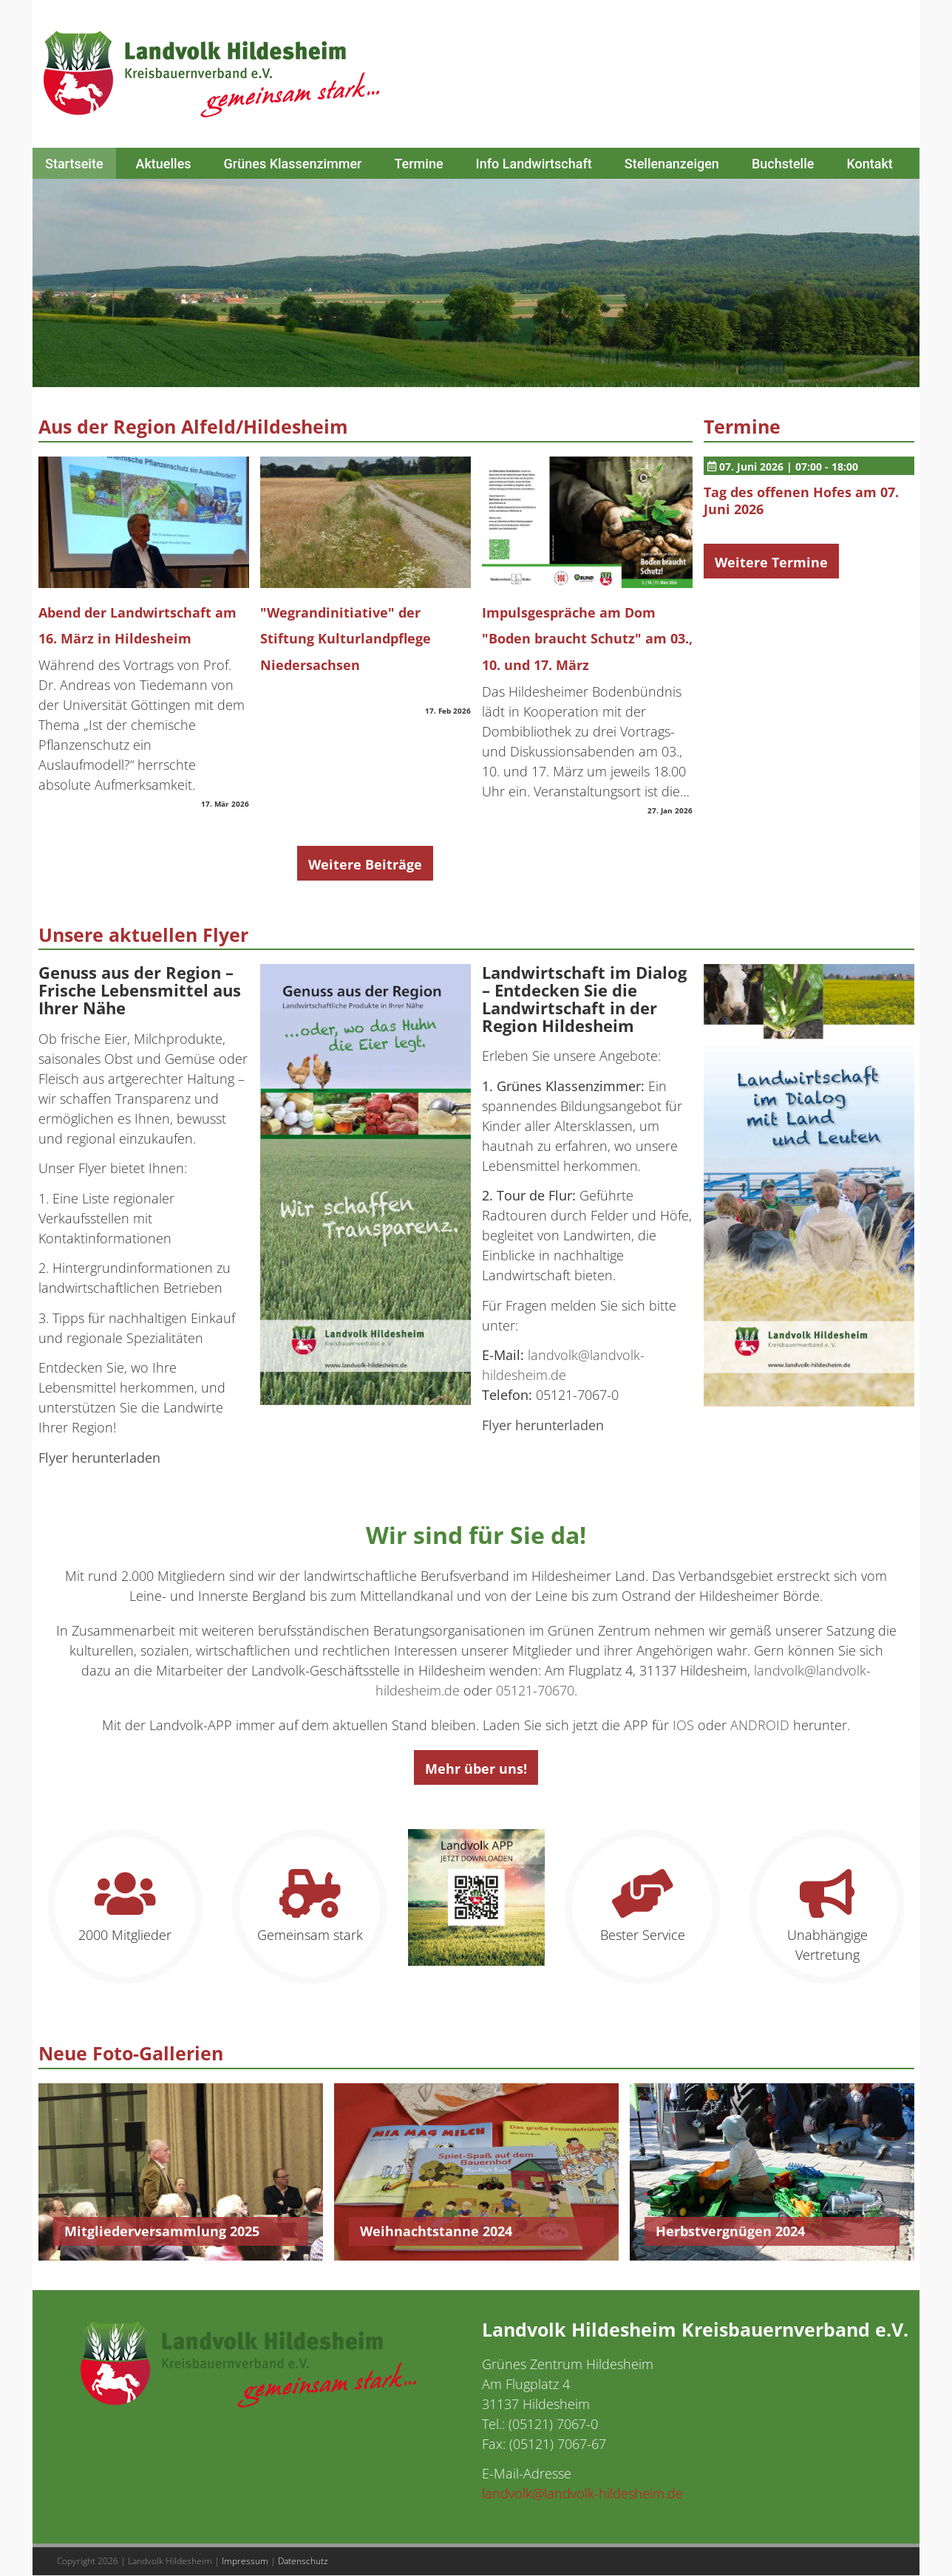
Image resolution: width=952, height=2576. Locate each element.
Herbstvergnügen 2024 (730, 2231)
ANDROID (759, 1725)
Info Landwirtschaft (534, 163)
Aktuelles (163, 163)
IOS (683, 1725)
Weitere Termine (771, 562)
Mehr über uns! (476, 1768)
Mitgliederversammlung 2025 (161, 2231)
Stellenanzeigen (672, 163)
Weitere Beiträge (365, 864)
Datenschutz (303, 2561)
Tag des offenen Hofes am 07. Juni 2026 (801, 501)
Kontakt (869, 163)
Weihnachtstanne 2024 (436, 2231)
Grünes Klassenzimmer (293, 163)
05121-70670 (535, 1690)
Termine (418, 163)
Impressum (245, 2561)
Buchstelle (783, 163)
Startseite (74, 163)
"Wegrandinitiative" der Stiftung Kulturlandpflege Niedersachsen (345, 639)
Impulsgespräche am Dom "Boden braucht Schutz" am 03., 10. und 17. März (587, 639)
